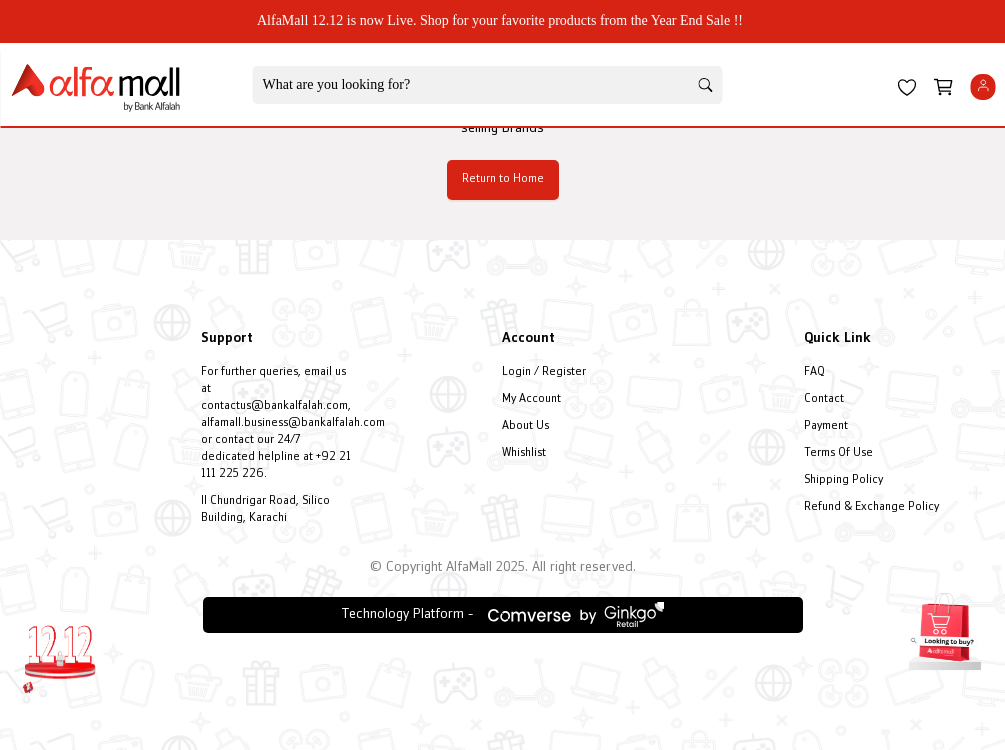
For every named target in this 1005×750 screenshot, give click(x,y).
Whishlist (524, 453)
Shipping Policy (843, 480)
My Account (531, 399)
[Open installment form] (945, 629)
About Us (525, 426)
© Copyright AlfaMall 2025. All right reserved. (503, 567)
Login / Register (544, 372)
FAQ (814, 372)
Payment (826, 426)
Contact (824, 399)
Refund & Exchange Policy (871, 507)
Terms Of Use (838, 453)
